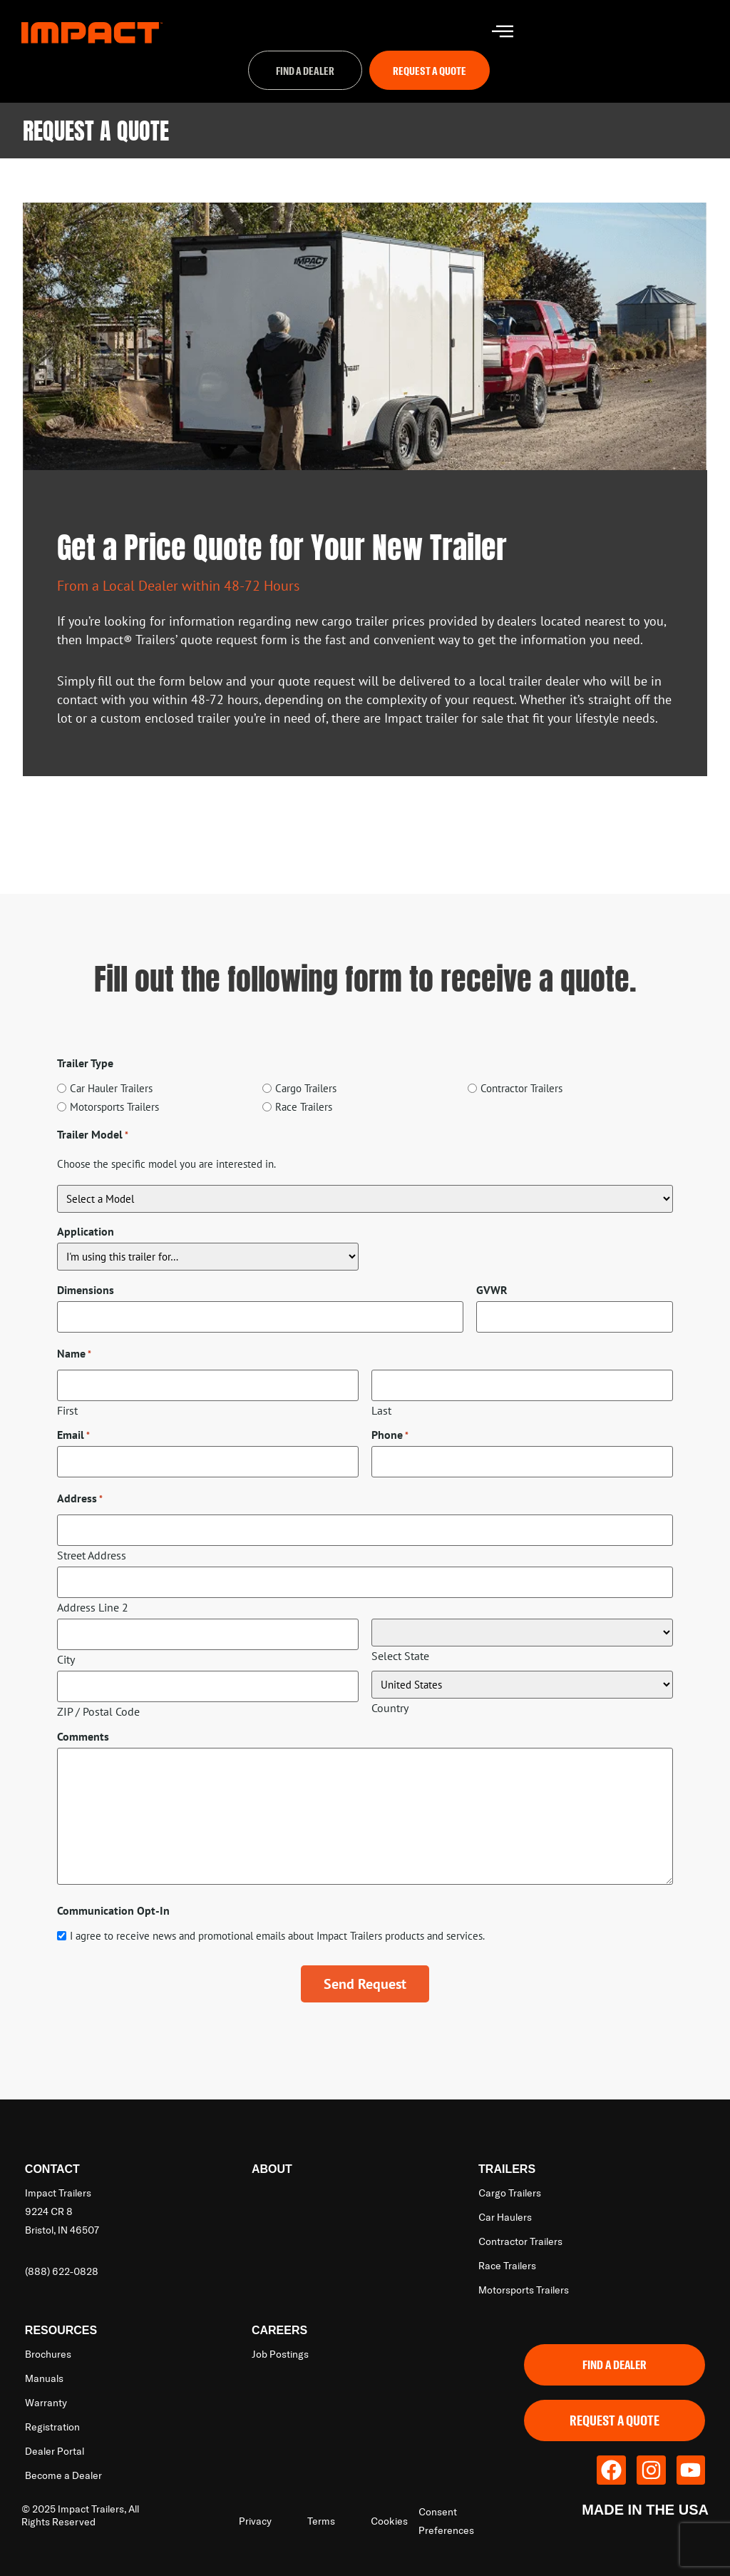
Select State (400, 1646)
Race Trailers (303, 1110)
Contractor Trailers (521, 1091)
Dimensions (85, 1293)
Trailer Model (92, 1137)
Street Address (91, 1548)
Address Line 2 (92, 1598)
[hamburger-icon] (502, 32)
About (272, 2155)
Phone (389, 1433)
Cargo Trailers (305, 1091)
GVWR (492, 1293)
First (67, 1408)
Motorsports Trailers (114, 1110)
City (66, 1647)
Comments (83, 1722)
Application (85, 1235)
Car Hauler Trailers (111, 1091)
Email (73, 1433)
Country (389, 1695)
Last (381, 1408)
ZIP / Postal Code (98, 1697)
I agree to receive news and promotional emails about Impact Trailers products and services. (277, 1921)
